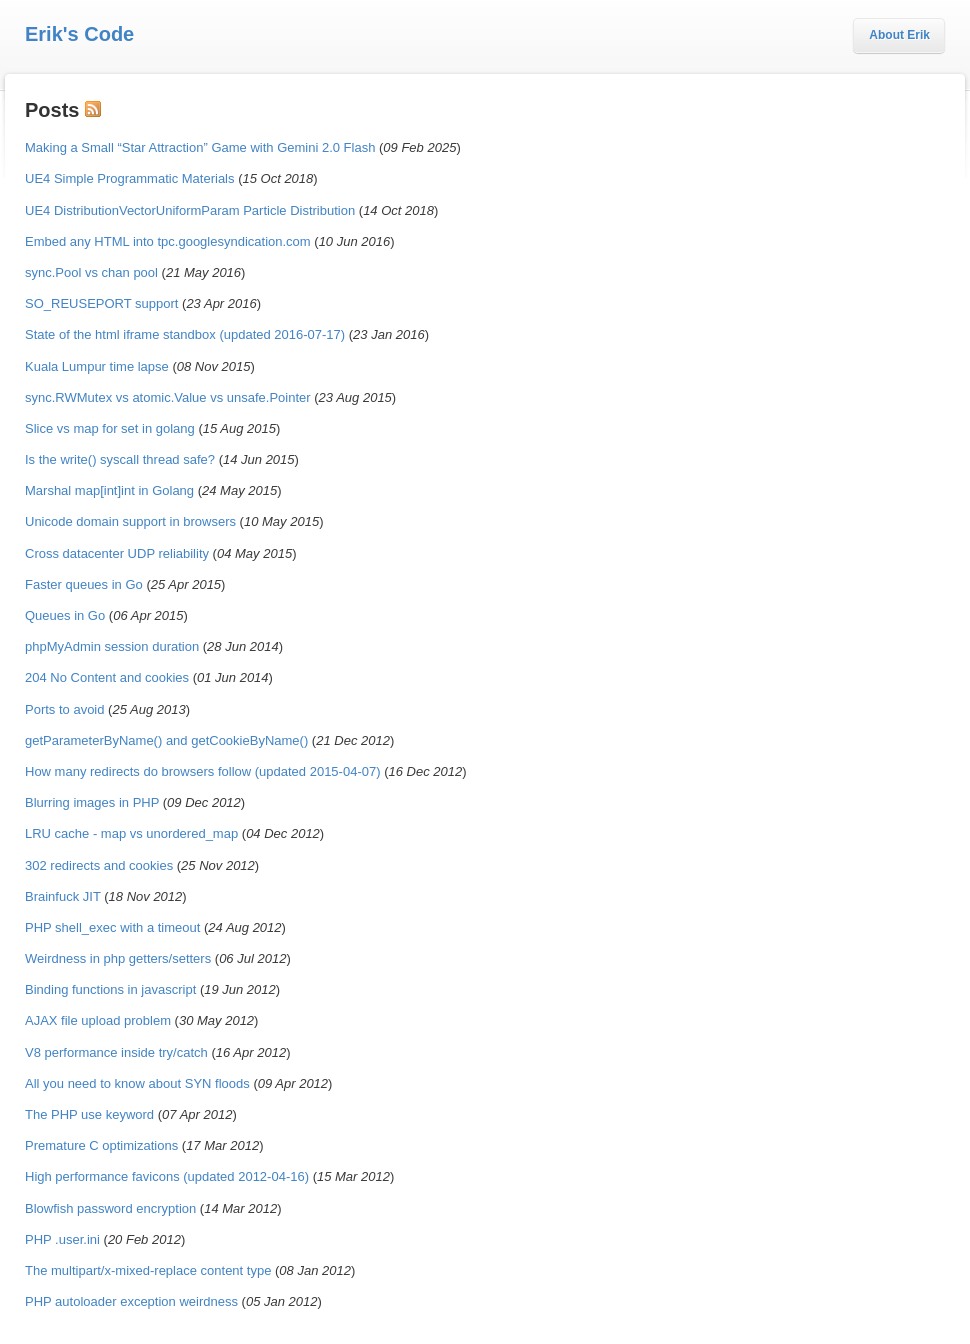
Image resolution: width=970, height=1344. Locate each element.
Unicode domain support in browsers (130, 521)
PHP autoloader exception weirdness (131, 1301)
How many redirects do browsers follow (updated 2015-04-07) (203, 771)
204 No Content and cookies (107, 677)
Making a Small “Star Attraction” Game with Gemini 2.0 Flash (200, 147)
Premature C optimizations (101, 1145)
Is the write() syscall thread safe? (120, 459)
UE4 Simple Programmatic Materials (130, 178)
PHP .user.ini (62, 1239)
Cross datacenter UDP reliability (117, 553)
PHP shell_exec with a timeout (112, 927)
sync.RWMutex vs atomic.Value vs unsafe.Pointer (168, 397)
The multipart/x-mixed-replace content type (148, 1270)
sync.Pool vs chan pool (91, 272)
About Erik (899, 35)
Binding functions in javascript (110, 989)
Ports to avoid (65, 709)
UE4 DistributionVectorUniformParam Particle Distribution (190, 210)
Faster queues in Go (84, 584)
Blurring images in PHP (92, 802)
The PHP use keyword (89, 1114)
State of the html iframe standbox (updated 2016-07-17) (185, 334)
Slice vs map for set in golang (110, 428)
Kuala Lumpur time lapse (97, 366)
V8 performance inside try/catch (116, 1052)
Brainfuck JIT (63, 896)
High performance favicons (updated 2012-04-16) (167, 1176)
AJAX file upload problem (98, 1020)
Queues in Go (65, 615)
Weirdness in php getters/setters (118, 958)
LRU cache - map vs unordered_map (131, 833)
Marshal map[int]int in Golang (109, 490)
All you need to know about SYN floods (137, 1083)
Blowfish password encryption (110, 1208)
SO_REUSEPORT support (101, 303)
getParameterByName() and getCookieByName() (166, 740)
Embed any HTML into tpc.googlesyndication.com (168, 241)
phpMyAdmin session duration (112, 646)
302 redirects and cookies (99, 865)
